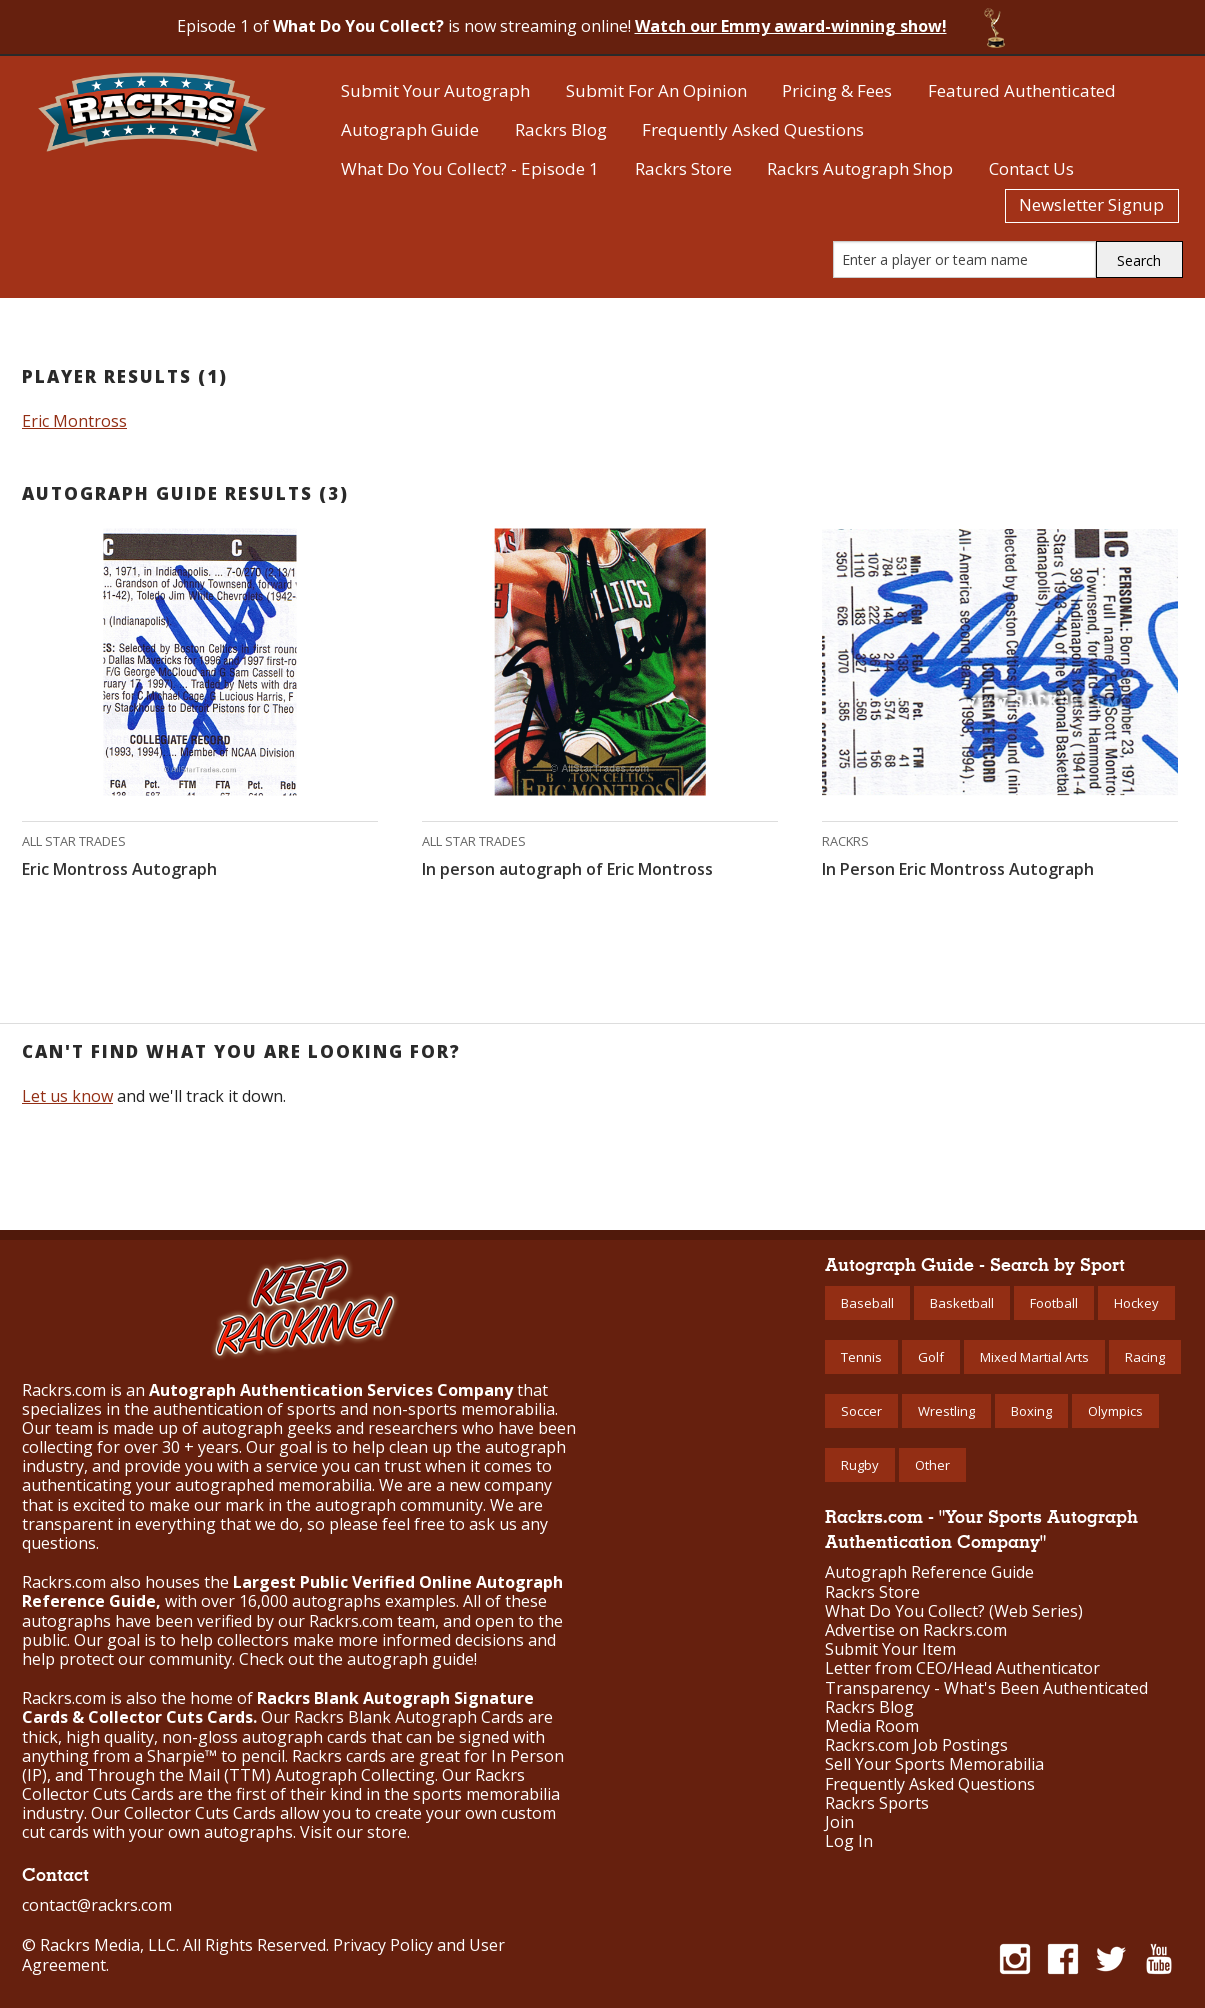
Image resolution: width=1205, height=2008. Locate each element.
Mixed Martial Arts (1034, 1357)
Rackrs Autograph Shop (860, 168)
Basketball (962, 1303)
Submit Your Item (890, 1649)
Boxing (1031, 1411)
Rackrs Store (683, 168)
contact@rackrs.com (97, 1905)
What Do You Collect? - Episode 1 (470, 168)
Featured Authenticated (1022, 90)
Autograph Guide (410, 129)
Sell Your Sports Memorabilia (934, 1764)
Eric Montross (74, 421)
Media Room (872, 1726)
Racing (1145, 1357)
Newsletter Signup (1091, 204)
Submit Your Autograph (435, 90)
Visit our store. (355, 1832)
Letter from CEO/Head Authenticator (962, 1668)
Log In (849, 1841)
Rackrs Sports (877, 1803)
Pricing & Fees (837, 90)
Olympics (1115, 1411)
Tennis (861, 1357)
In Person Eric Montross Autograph (958, 869)
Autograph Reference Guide (929, 1572)
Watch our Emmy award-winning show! (791, 26)
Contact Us (1031, 168)
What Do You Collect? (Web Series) (954, 1611)
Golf (931, 1357)
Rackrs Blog (561, 129)
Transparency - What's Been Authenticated (986, 1688)
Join (839, 1822)
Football (1054, 1303)
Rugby (860, 1465)
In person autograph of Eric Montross (567, 869)
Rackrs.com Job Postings (916, 1745)
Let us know (67, 1096)
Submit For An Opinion (656, 90)
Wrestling (946, 1411)
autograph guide (410, 1659)
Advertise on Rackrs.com (916, 1630)
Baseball (867, 1303)
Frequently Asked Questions (753, 129)
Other (932, 1465)
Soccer (861, 1411)
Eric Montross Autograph (119, 869)
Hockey (1136, 1303)
